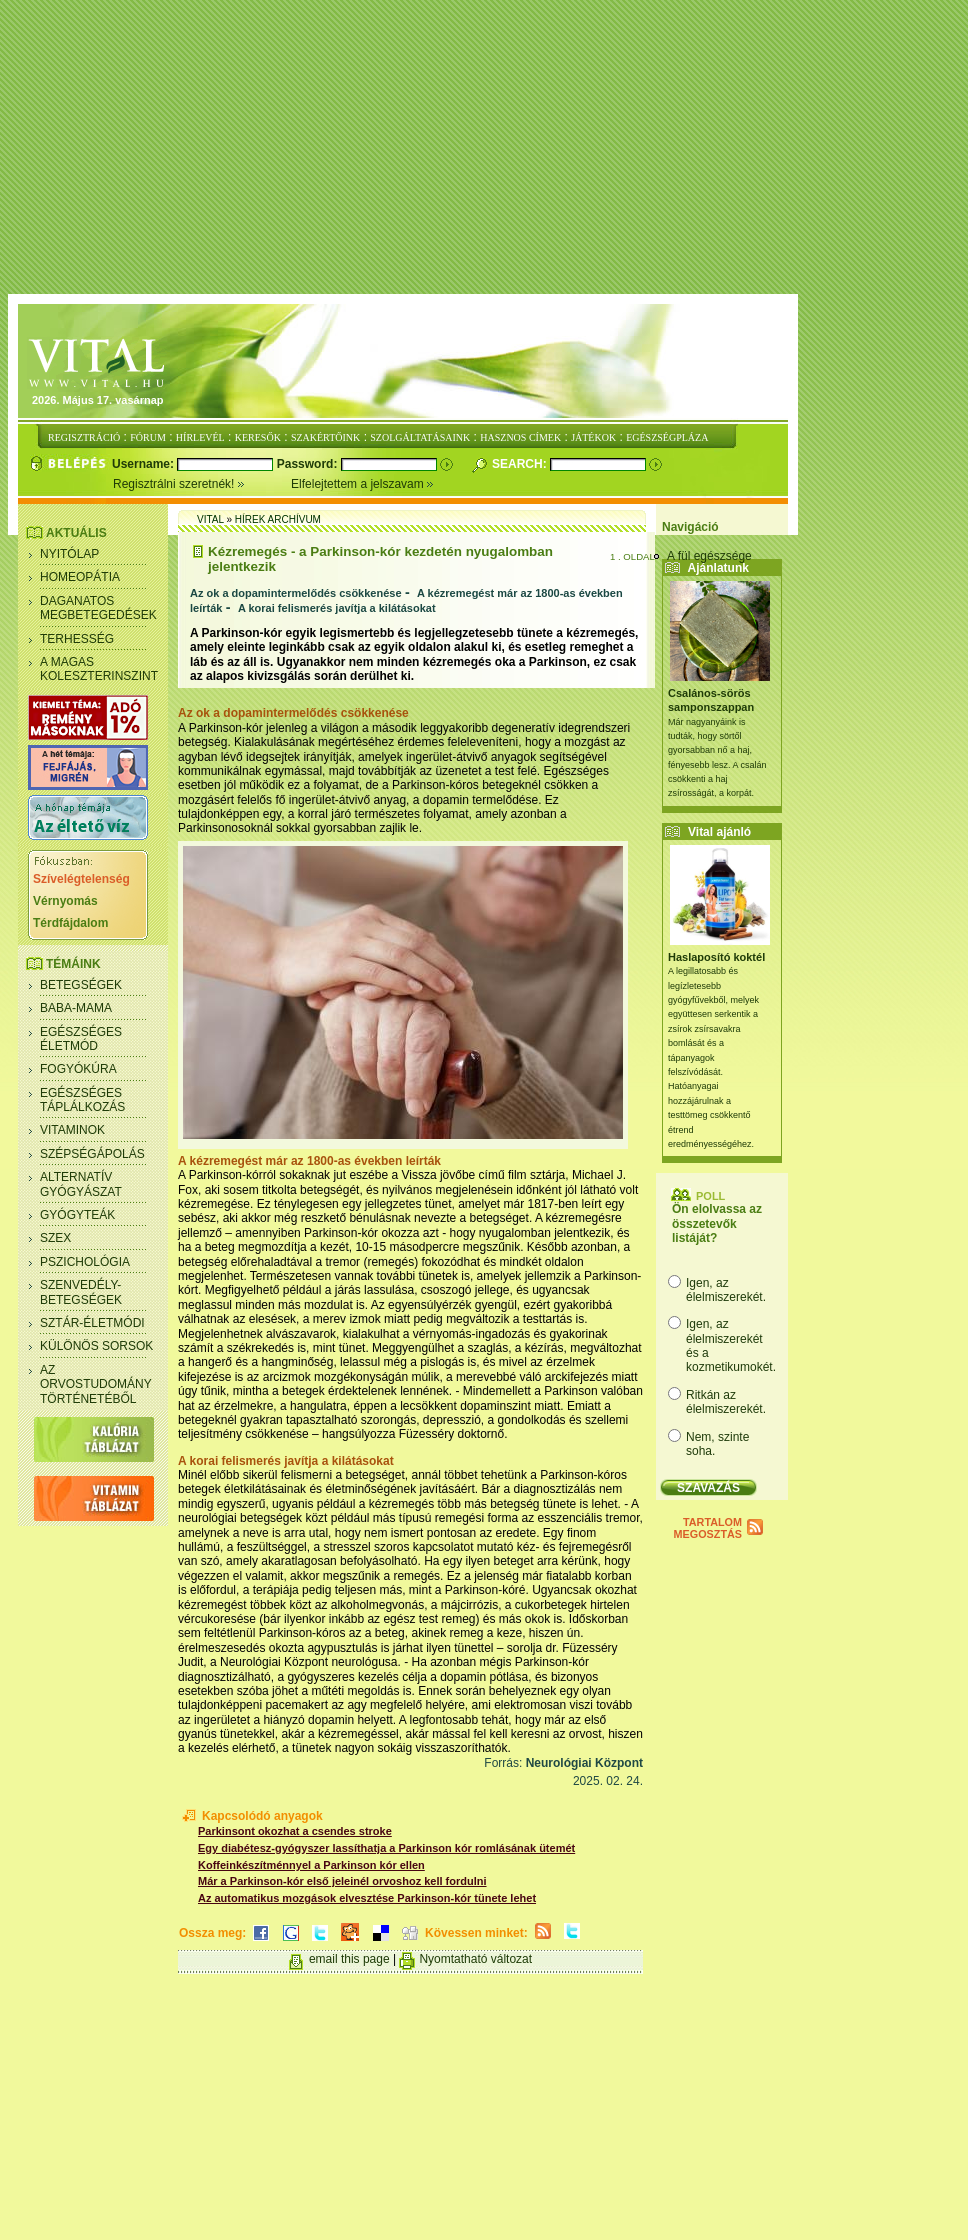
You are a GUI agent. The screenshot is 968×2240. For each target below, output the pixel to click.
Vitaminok (72, 1130)
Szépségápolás (92, 1154)
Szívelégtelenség (81, 879)
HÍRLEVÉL (200, 437)
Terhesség (77, 639)
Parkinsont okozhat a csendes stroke (295, 1831)
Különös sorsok (96, 1346)
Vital (210, 519)
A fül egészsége (709, 556)
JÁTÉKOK (593, 437)
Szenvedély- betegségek (81, 1292)
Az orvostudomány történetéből (96, 1384)
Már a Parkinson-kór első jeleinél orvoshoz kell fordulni (342, 1881)
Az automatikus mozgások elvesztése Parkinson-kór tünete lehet (367, 1898)
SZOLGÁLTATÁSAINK (420, 437)
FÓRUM (148, 437)
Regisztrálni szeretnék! (202, 484)
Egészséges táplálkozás (82, 1100)
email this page (349, 1959)
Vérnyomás (65, 901)
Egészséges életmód (81, 1039)
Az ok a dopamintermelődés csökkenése (296, 593)
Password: (309, 464)
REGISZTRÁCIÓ (84, 437)
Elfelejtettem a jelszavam (362, 484)
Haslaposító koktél (716, 957)
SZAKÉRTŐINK (325, 437)
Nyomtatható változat (475, 1959)
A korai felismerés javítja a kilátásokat (337, 608)
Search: (521, 464)
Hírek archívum (278, 519)
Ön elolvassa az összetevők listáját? (717, 1223)
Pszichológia (85, 1262)
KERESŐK (258, 437)
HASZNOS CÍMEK (520, 437)
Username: (144, 464)
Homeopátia (80, 577)
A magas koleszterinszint (99, 669)
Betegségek (81, 985)
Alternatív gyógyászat (81, 1184)
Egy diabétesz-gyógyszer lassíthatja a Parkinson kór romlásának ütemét (386, 1848)
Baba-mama (76, 1008)
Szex (55, 1238)
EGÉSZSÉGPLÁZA (667, 437)
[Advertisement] (488, 148)
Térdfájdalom (70, 923)
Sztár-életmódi (92, 1323)
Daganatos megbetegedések (98, 608)
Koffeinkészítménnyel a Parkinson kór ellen (311, 1865)
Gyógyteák (77, 1215)
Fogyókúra (78, 1069)
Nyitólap (69, 554)
